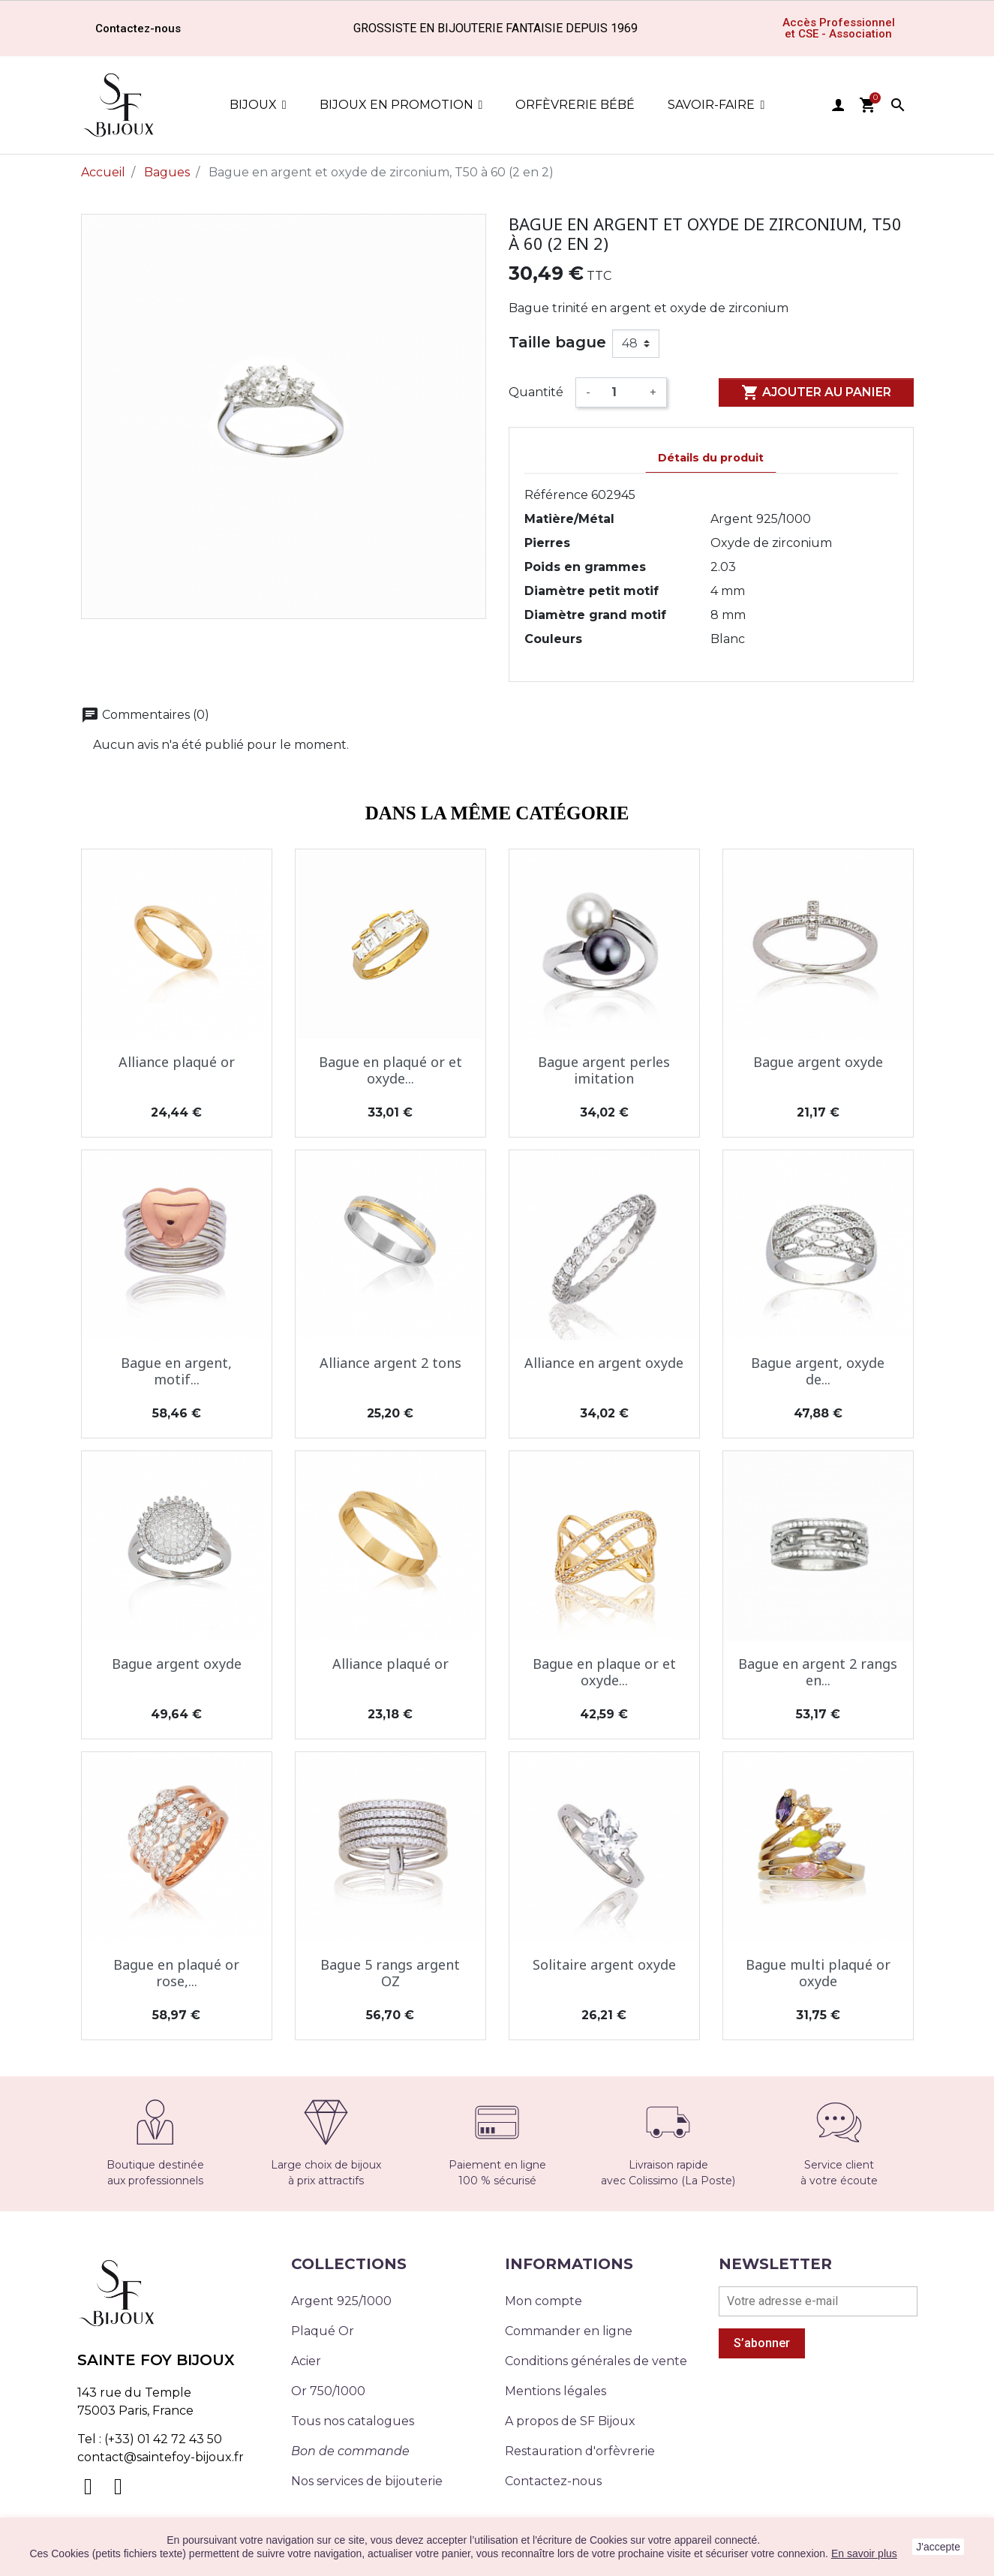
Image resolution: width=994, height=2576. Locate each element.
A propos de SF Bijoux (570, 2421)
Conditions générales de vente (596, 2361)
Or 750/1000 (328, 2391)
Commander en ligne (568, 2331)
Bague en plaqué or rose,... (176, 1972)
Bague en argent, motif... (176, 1371)
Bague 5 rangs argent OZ (390, 1972)
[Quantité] (620, 392)
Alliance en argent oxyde (603, 1363)
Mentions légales (555, 2391)
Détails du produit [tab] (711, 457)
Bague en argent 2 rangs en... (817, 1672)
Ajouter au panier (816, 392)
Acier (306, 2361)
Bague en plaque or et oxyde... (604, 1672)
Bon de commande (350, 2451)
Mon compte (543, 2301)
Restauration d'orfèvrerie (580, 2451)
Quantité (536, 392)
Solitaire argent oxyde (604, 1964)
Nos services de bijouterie (367, 2481)
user (838, 105)
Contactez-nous (553, 2481)
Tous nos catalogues (352, 2421)
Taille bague (557, 342)
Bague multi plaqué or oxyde (818, 1972)
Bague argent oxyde (818, 1062)
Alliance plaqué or (177, 1062)
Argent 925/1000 (341, 2301)
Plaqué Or (322, 2331)
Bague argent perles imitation (604, 1070)
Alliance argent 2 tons (390, 1363)
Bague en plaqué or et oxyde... (390, 1070)
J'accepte (938, 2547)
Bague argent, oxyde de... (817, 1371)
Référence (556, 495)
